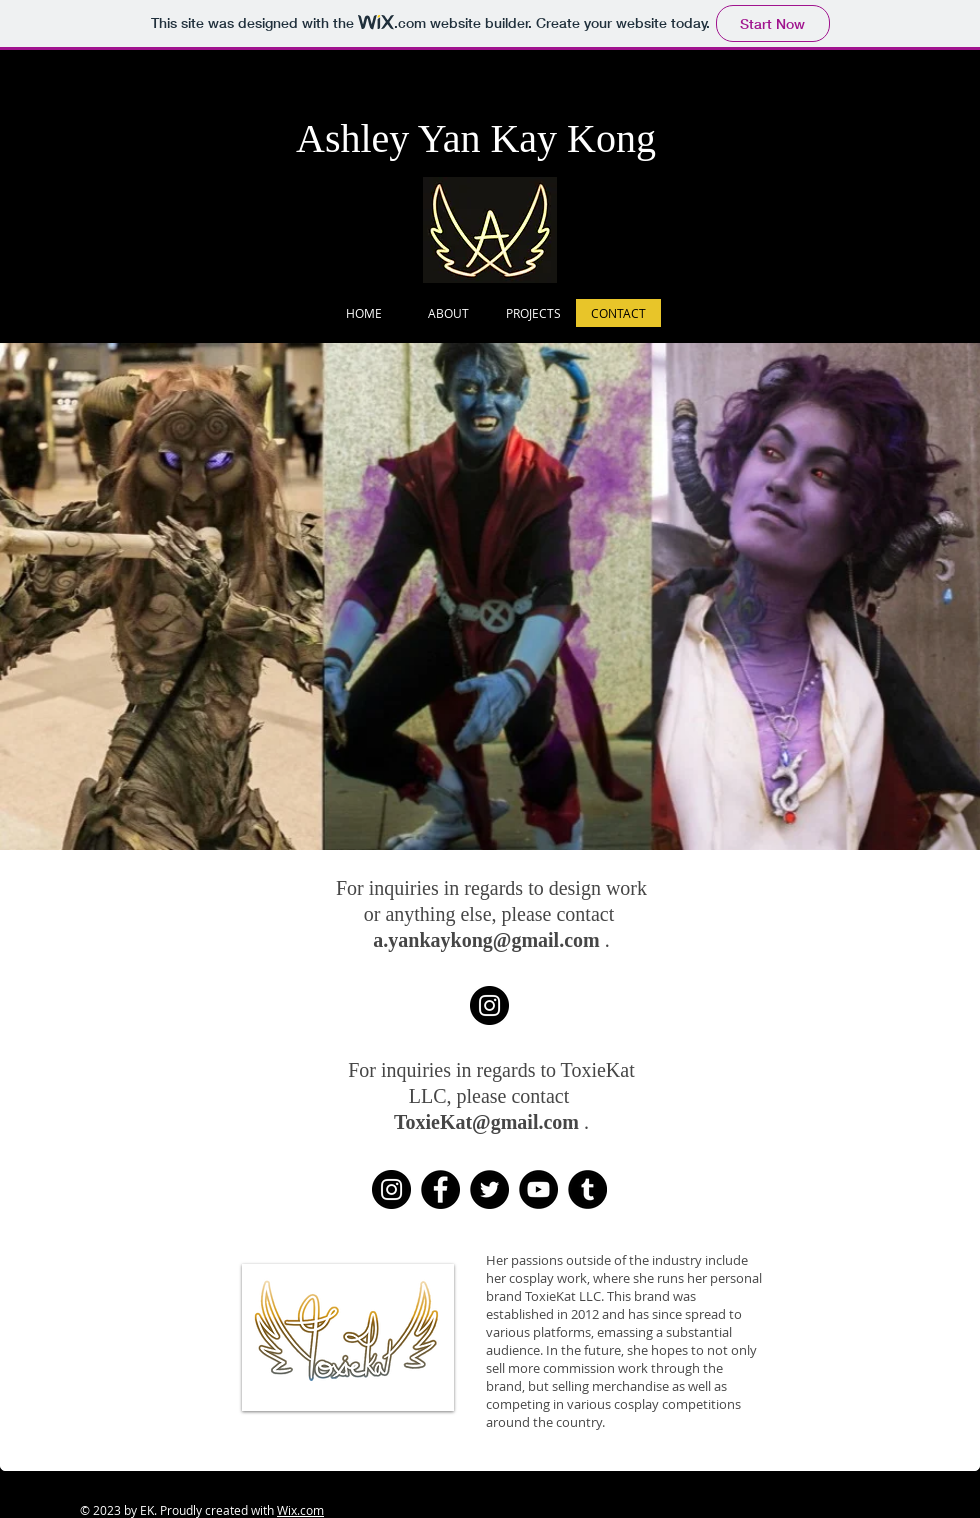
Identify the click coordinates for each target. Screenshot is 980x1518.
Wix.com (300, 1510)
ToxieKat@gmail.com (486, 1122)
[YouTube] (538, 1189)
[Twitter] (489, 1189)
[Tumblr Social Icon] (587, 1189)
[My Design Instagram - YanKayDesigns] (489, 1005)
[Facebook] (440, 1189)
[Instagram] (391, 1189)
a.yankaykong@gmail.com (486, 940)
